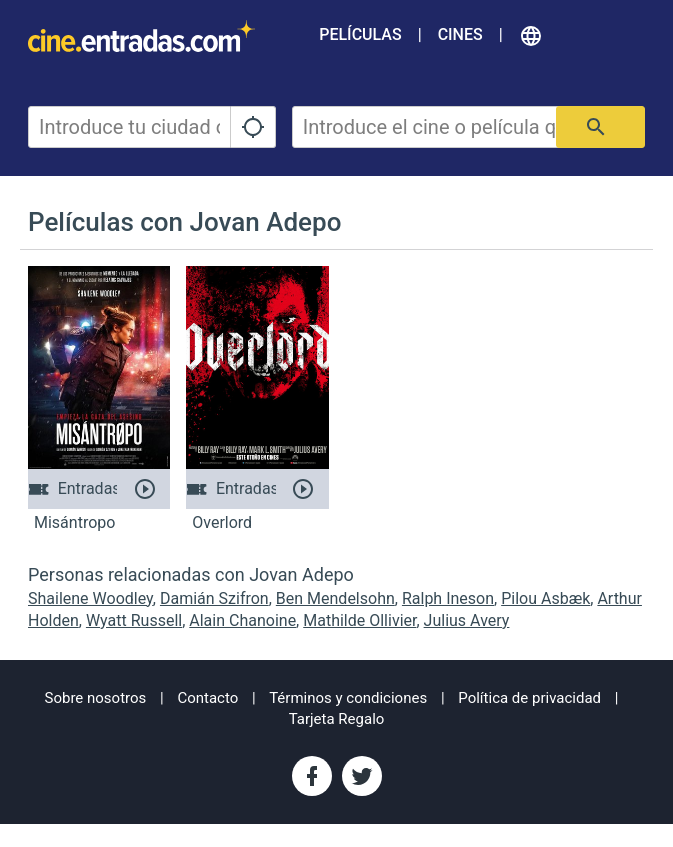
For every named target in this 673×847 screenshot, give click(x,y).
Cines (460, 34)
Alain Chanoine (242, 620)
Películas (360, 34)
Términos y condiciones (348, 698)
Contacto (207, 698)
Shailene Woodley (90, 598)
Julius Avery (467, 620)
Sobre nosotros (96, 698)
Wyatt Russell (134, 620)
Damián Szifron (214, 598)
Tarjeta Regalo (337, 719)
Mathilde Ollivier (359, 620)
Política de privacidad (529, 698)
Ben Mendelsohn (335, 598)
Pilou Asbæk (545, 598)
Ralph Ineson (448, 598)
